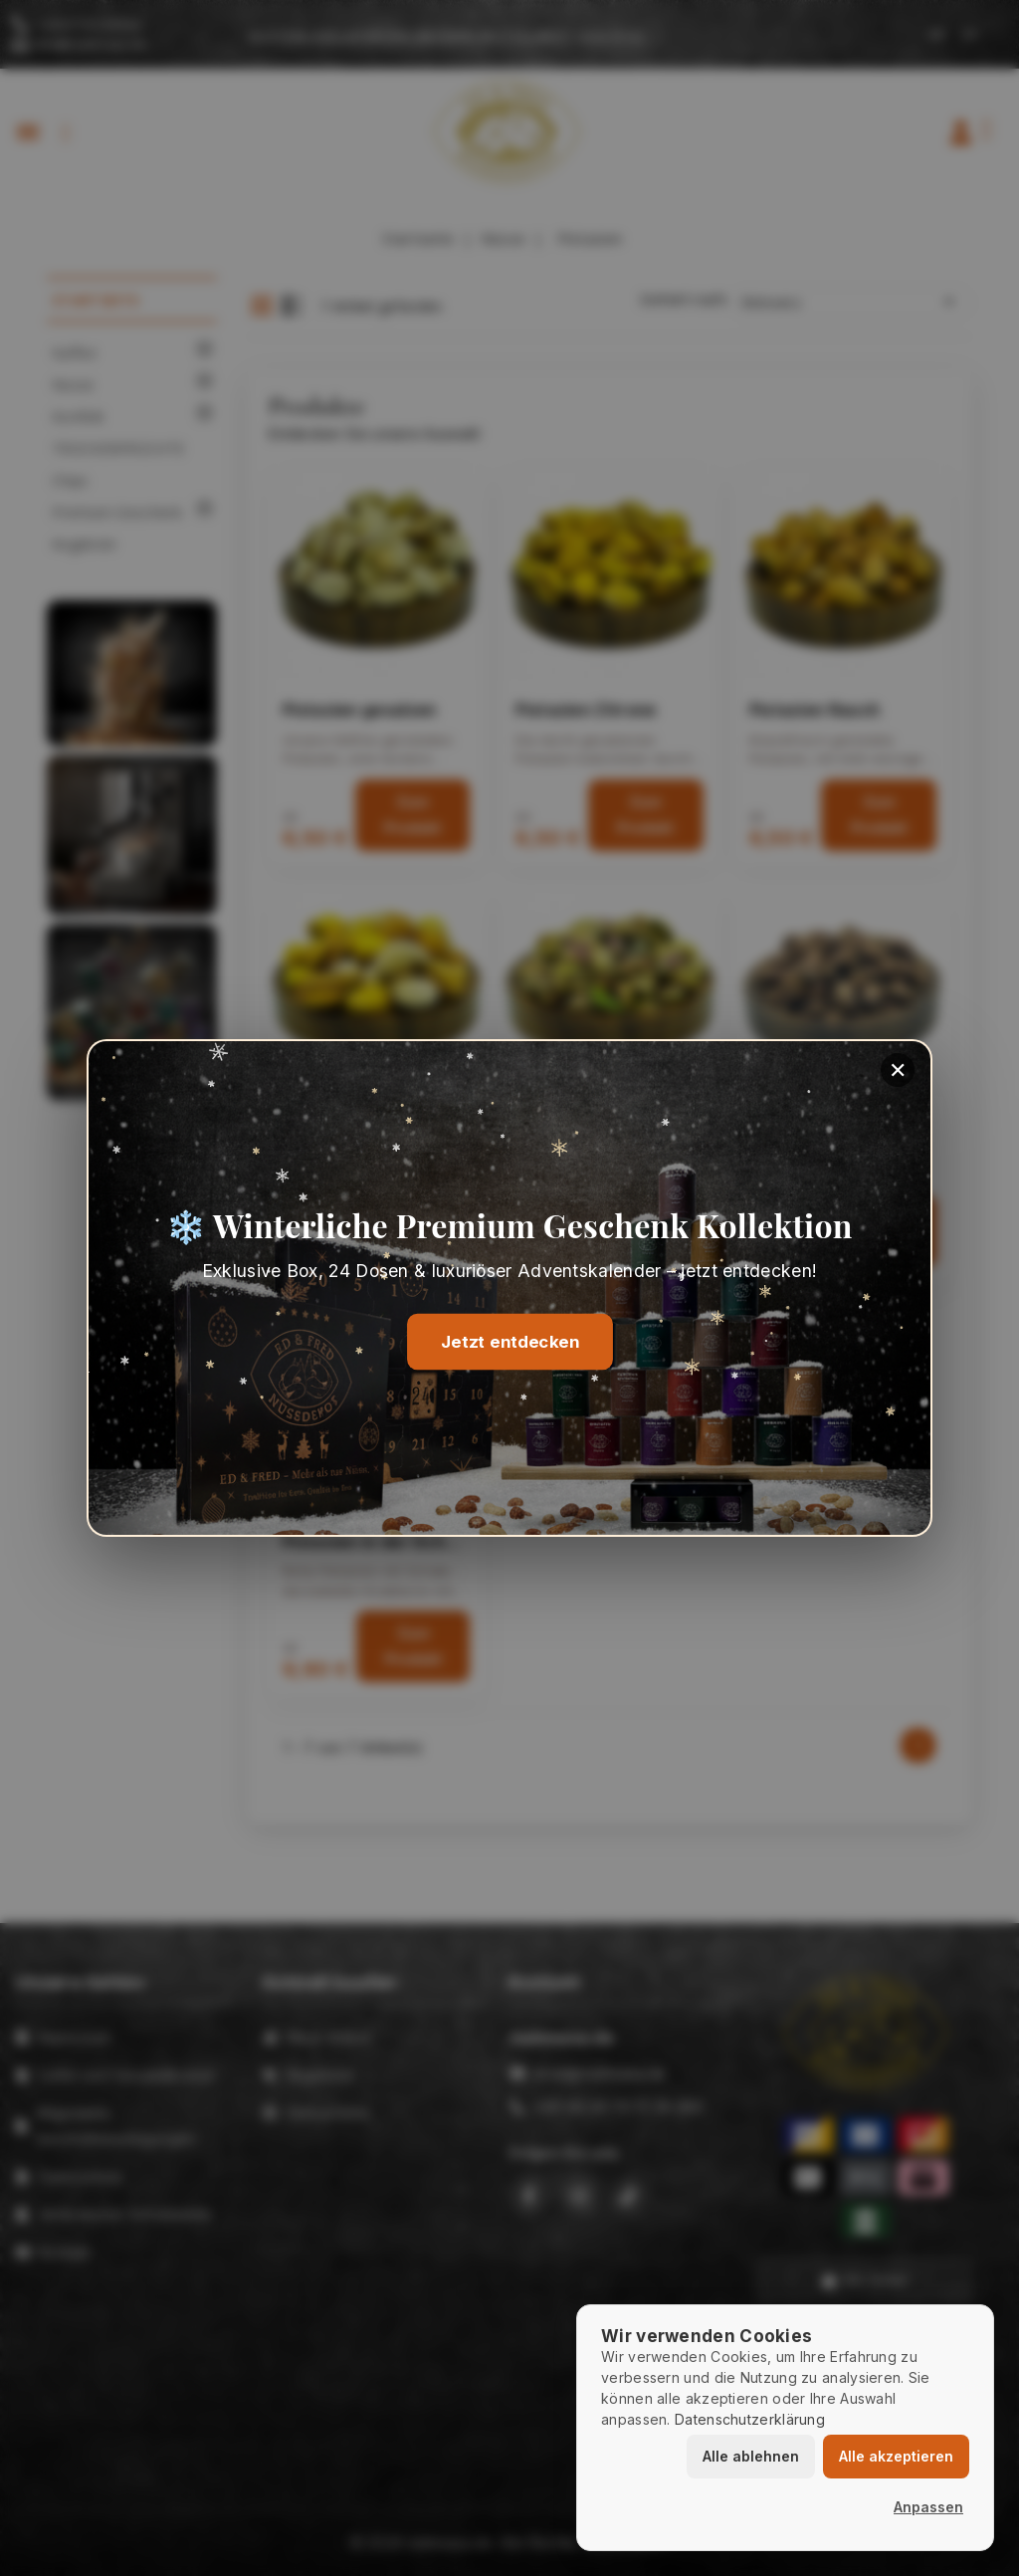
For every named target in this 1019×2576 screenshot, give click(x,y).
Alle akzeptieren (896, 2456)
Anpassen (928, 2506)
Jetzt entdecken (509, 1342)
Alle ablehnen (751, 2456)
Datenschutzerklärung (750, 2419)
